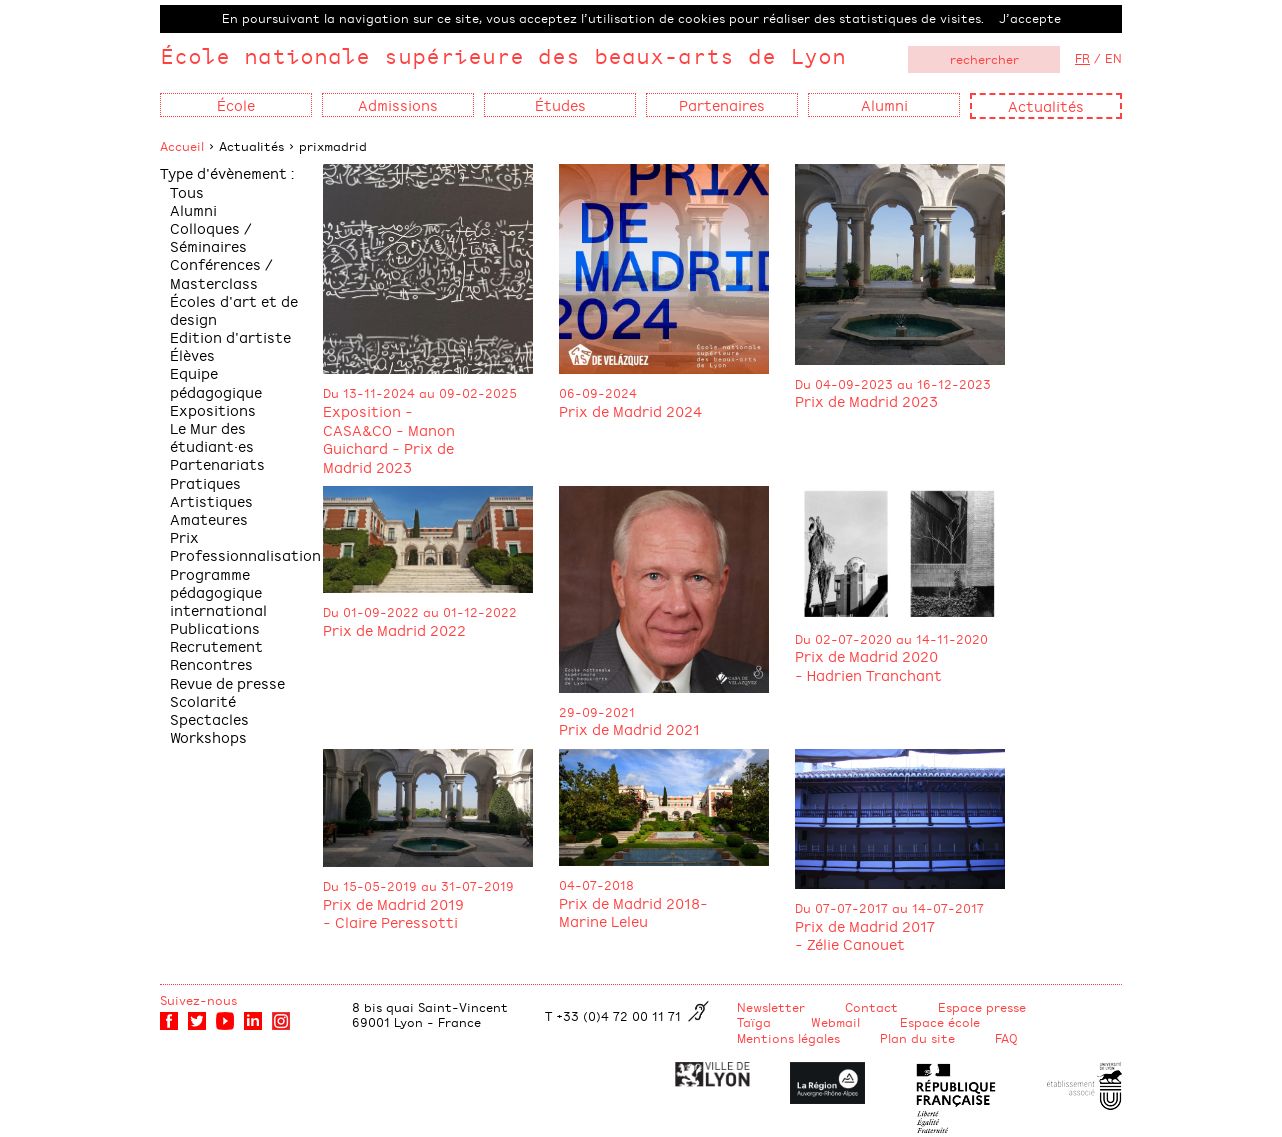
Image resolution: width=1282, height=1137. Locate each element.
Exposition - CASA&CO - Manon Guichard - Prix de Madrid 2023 (389, 438)
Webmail (835, 1022)
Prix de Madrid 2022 (394, 629)
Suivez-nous (198, 1000)
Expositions (213, 409)
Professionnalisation (245, 554)
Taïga (754, 1022)
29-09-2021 (597, 712)
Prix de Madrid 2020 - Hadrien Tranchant (868, 665)
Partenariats (217, 463)
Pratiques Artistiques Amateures (211, 500)
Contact (871, 1007)
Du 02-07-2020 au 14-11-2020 (891, 639)
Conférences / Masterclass (221, 272)
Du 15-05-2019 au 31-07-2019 (418, 886)
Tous (187, 191)
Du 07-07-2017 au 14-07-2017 (889, 908)
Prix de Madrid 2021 (629, 728)
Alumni (193, 209)
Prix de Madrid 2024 (630, 410)
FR (1082, 58)
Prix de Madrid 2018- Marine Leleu (633, 912)
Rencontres (211, 663)
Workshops (208, 736)
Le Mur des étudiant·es (212, 436)
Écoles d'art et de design (234, 309)
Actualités (1046, 105)
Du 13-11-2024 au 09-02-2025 (420, 393)
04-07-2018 (596, 885)
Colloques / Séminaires (211, 236)
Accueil (182, 146)
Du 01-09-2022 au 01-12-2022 (420, 612)
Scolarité (203, 700)
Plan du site (917, 1038)
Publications (215, 627)
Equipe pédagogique (216, 381)
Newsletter (771, 1007)
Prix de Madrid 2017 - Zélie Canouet (865, 935)
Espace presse (982, 1007)
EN (1113, 58)
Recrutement (216, 645)
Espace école (940, 1022)
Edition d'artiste (230, 336)
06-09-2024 (598, 393)
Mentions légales (788, 1038)
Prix (184, 536)
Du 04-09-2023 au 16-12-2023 (893, 384)
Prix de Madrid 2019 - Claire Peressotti (393, 913)
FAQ (1006, 1038)
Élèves (192, 354)
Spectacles (209, 718)
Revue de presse (227, 682)
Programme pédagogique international (218, 591)
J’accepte (1030, 18)
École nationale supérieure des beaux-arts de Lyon (503, 55)
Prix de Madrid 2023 (866, 400)
